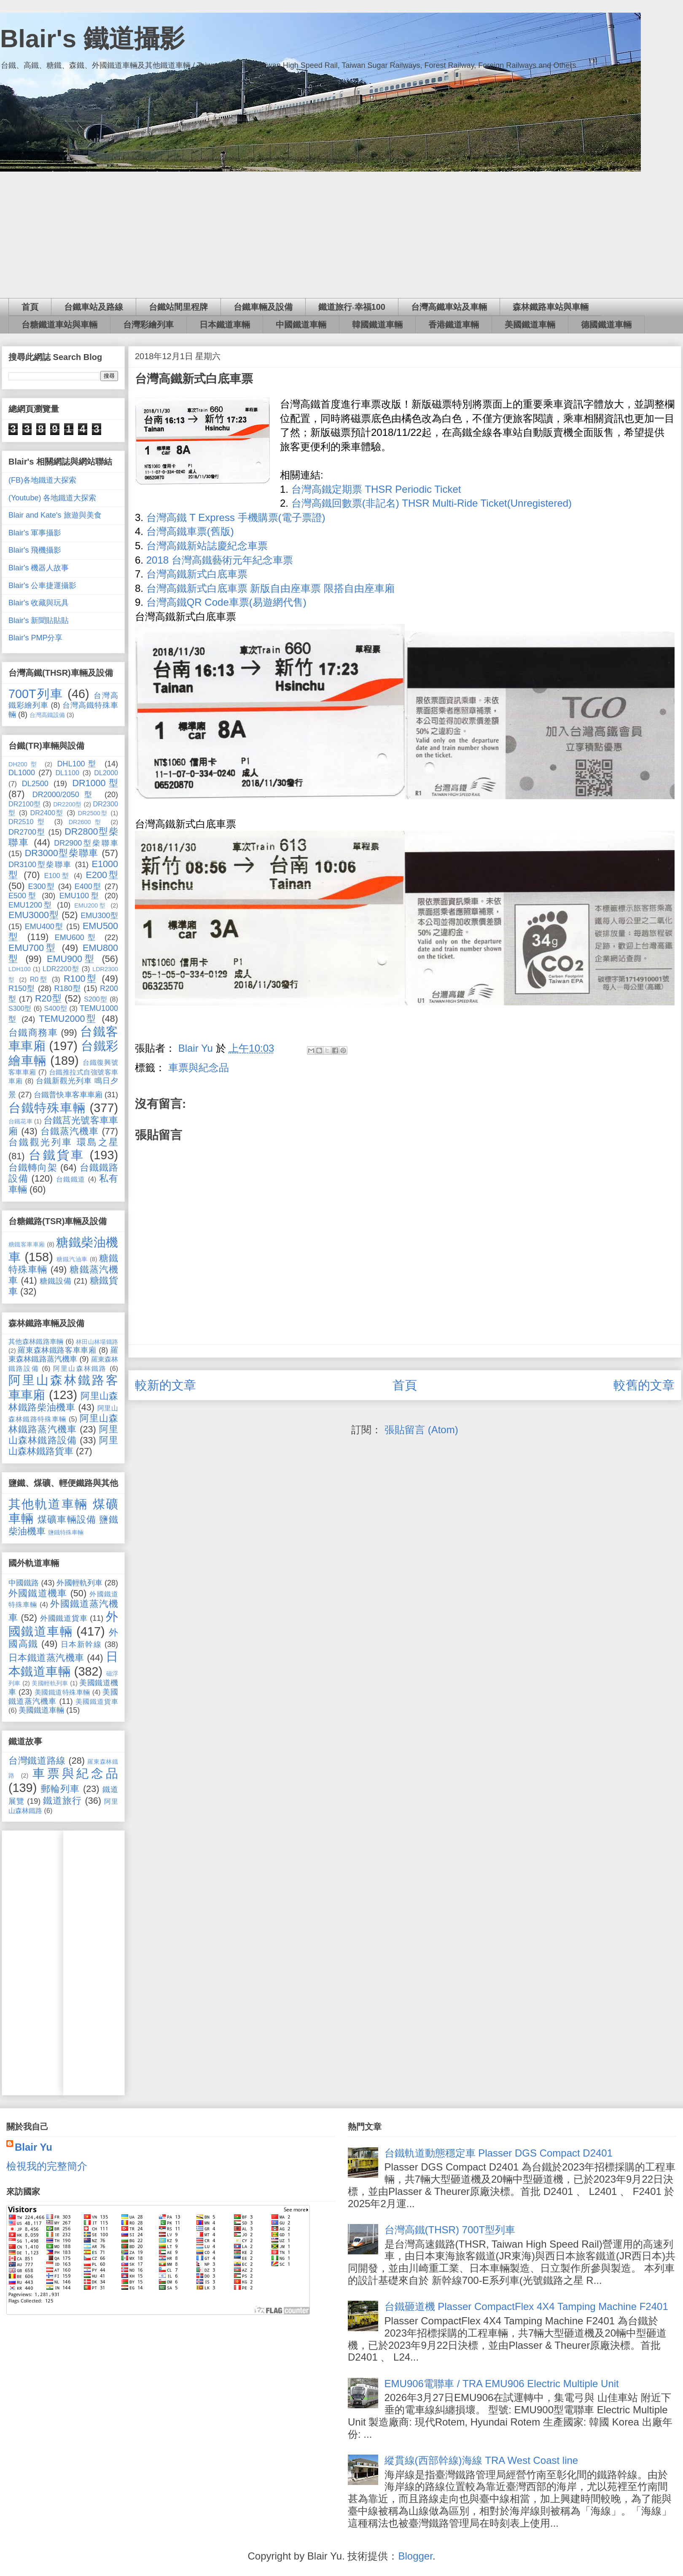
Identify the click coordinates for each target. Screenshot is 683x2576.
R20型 (48, 998)
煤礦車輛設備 (67, 1519)
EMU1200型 (30, 905)
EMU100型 (79, 896)
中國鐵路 (23, 1583)
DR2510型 (28, 821)
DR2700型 (27, 832)
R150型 (21, 988)
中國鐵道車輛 (301, 324)
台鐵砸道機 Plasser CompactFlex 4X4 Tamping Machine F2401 (526, 2306)
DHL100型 (78, 764)
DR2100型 (24, 804)
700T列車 (35, 694)
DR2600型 (87, 822)
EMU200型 (90, 905)
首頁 (30, 307)
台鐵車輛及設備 (263, 307)
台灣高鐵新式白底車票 (196, 574)
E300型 (41, 886)
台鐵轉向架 (32, 1167)
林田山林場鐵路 (97, 1341)
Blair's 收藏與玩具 (38, 603)
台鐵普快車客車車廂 (68, 1095)
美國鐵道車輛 (530, 324)
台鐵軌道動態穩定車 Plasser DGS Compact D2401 (499, 2153)
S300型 (20, 1008)
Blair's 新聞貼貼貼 (38, 620)
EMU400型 (44, 926)
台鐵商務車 (33, 1032)
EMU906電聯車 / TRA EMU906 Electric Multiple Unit (502, 2383)
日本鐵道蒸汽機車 (46, 1657)
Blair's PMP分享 (35, 638)
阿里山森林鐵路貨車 (63, 1445)
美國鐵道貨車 (96, 1701)
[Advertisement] (341, 235)
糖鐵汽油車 (72, 1259)
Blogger (415, 2556)
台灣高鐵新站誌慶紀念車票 (207, 545)
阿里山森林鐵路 (80, 1368)
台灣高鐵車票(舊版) (190, 531)
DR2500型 (93, 813)
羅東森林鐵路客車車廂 (57, 1350)
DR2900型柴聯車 (86, 843)
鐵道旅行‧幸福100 (351, 307)
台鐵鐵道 (71, 1179)
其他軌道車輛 (48, 1504)
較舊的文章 (644, 1385)
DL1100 (67, 772)
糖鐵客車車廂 (26, 1244)
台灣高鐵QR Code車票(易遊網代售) (226, 602)
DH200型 (24, 764)
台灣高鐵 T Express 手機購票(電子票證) (235, 517)
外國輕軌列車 (79, 1583)
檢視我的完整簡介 (46, 2166)
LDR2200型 (61, 968)
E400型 (88, 886)
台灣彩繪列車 (148, 324)
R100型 (81, 978)
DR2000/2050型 (64, 794)
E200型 (102, 875)
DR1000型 (95, 783)
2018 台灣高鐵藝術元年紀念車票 (219, 560)
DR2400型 (47, 813)
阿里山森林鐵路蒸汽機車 (63, 1423)
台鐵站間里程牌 (178, 307)
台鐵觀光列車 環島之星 (63, 1142)
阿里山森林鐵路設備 (63, 1434)
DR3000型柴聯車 (62, 853)
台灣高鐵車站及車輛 (449, 307)
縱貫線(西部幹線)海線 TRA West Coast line (481, 2460)
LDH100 (19, 969)
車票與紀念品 (198, 1067)
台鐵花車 (20, 1121)
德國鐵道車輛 (606, 324)
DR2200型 (67, 804)
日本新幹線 (81, 1644)
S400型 (55, 1008)
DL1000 (21, 772)
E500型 (23, 896)
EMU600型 (77, 937)
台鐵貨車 (56, 1155)
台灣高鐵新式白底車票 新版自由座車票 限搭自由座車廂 (270, 588)
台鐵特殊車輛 (47, 1108)
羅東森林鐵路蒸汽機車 (63, 1355)
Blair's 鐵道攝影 (92, 38)
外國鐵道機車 (37, 1593)
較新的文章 (165, 1385)
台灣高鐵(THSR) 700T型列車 (450, 2229)
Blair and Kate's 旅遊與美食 (55, 515)
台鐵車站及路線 (93, 307)
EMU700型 (32, 948)
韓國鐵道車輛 (377, 324)
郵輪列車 (60, 1789)
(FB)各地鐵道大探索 (42, 480)
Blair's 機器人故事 (38, 568)
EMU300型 (99, 915)
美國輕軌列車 (50, 1683)
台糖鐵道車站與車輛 (59, 324)
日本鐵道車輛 (224, 324)
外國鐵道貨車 (64, 1618)
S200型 (96, 999)
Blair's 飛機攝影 (34, 550)
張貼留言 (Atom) (421, 1429)
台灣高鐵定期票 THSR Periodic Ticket (376, 489)
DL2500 (35, 783)
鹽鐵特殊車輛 (65, 1532)
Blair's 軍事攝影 (34, 533)
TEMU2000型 (68, 1018)
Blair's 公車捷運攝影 (42, 585)
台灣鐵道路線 (37, 1760)
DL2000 (106, 772)
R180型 (67, 988)
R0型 (39, 979)
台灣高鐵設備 (47, 715)
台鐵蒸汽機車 (69, 1131)
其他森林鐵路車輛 (36, 1341)
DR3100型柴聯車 (40, 864)
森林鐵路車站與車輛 (551, 307)
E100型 (57, 875)
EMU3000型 (33, 915)
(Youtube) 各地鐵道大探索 (52, 498)
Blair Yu (33, 2147)
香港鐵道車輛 (453, 324)
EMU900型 (72, 959)
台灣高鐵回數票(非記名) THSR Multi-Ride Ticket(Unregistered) (431, 503)
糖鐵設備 (55, 1281)
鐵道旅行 (62, 1800)
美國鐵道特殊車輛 (62, 1692)
